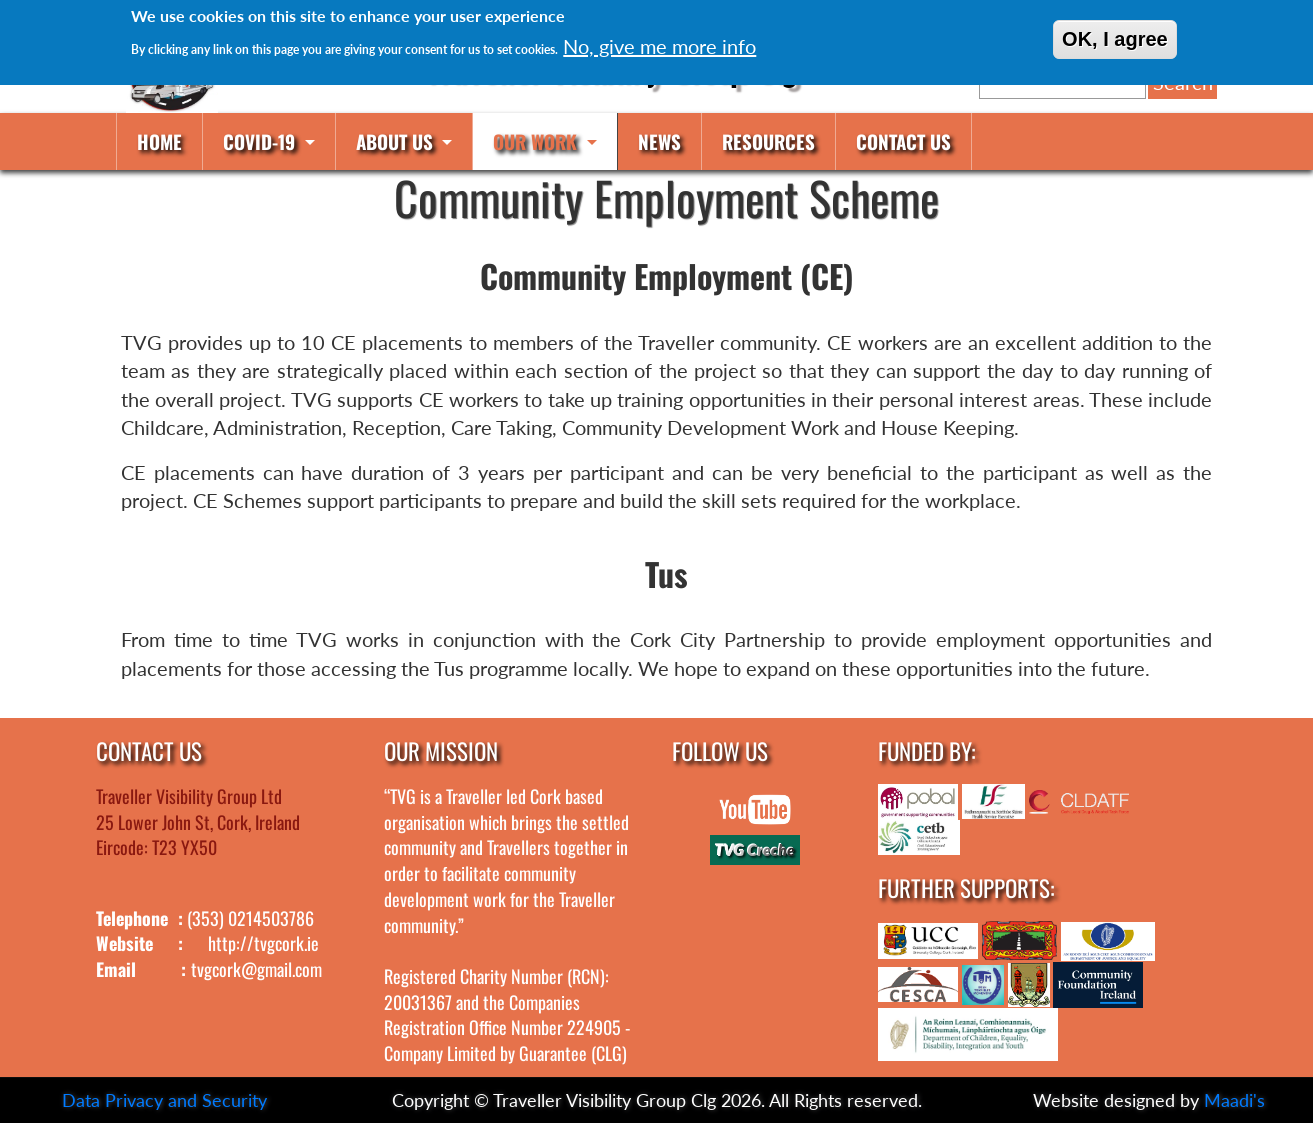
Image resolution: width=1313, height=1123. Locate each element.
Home (159, 141)
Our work (537, 141)
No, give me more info (659, 46)
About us (397, 141)
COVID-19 (261, 141)
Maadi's (1234, 1100)
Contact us (903, 141)
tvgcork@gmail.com (256, 969)
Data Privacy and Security (164, 1100)
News (659, 141)
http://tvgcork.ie (263, 943)
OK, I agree (1115, 39)
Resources (768, 141)
